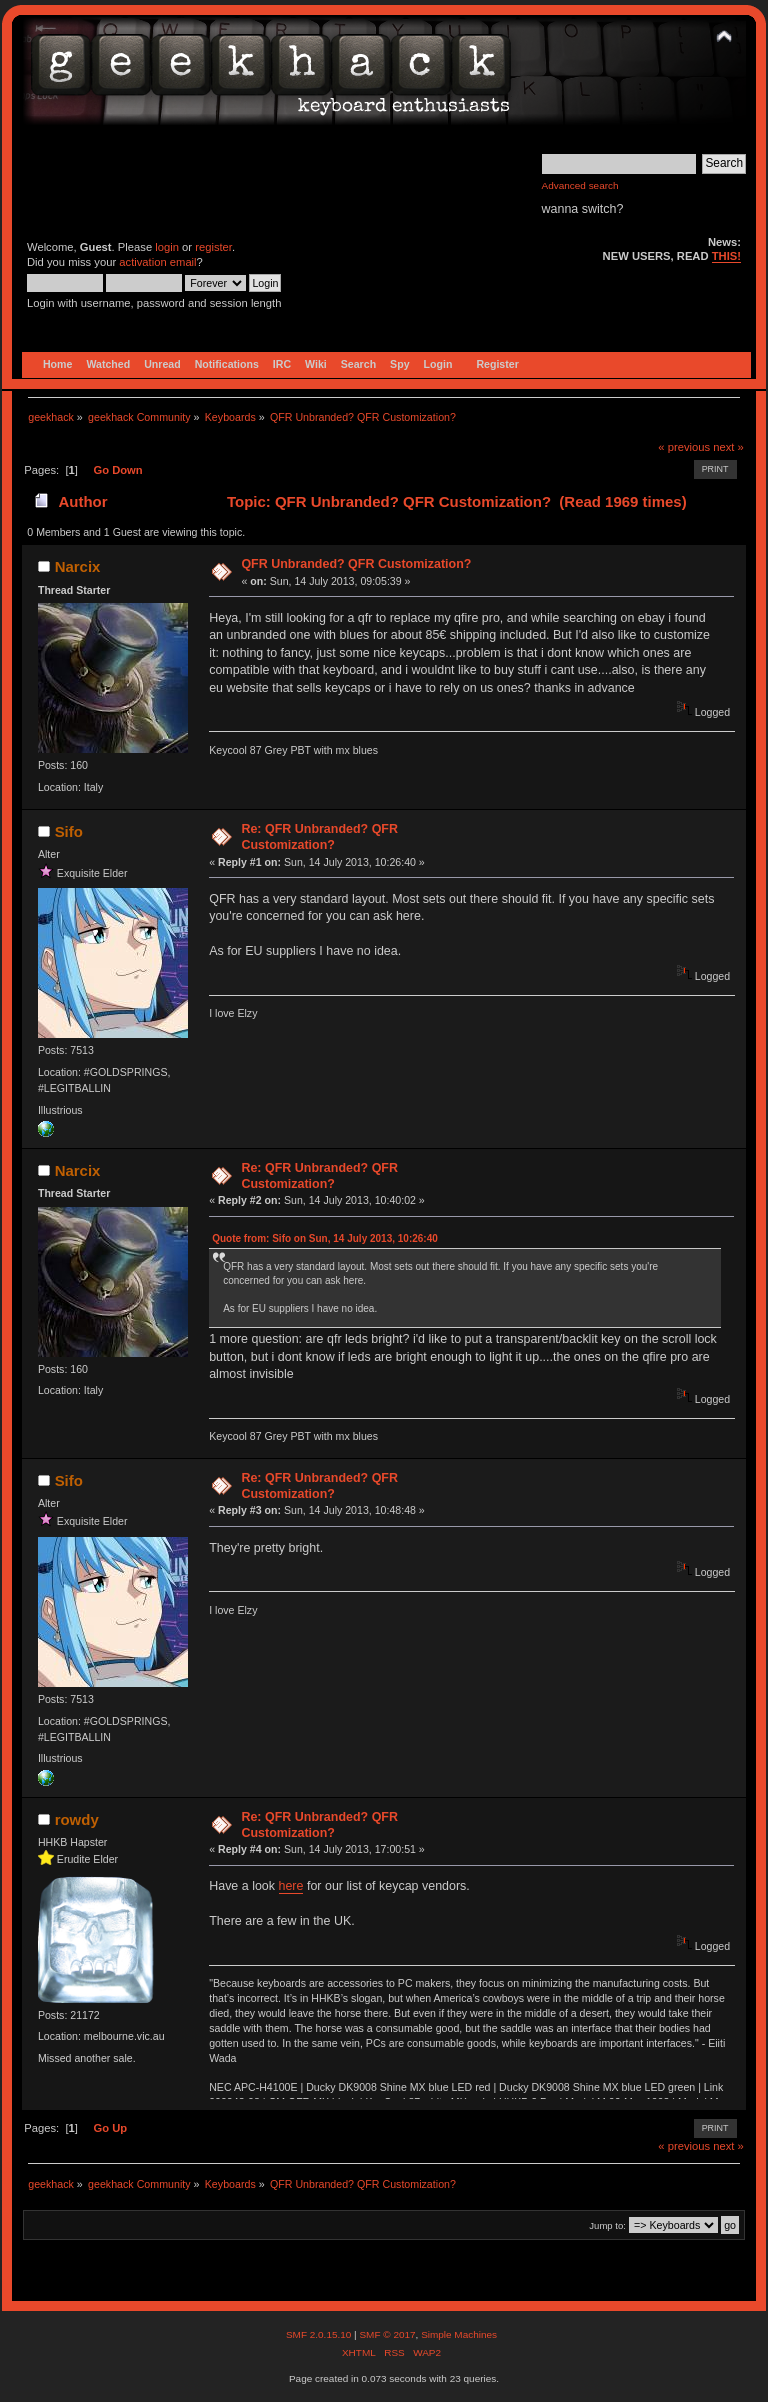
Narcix (78, 566)
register (213, 247)
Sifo (69, 831)
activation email (157, 262)
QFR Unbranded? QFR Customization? (356, 564)
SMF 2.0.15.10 (320, 2334)
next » (728, 447)
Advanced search (580, 185)
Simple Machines (459, 2334)
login (167, 247)
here (291, 1886)
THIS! (726, 256)
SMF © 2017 (387, 2334)
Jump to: (607, 2225)
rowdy (77, 1819)
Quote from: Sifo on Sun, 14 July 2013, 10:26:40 (325, 1238)
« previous (684, 447)
